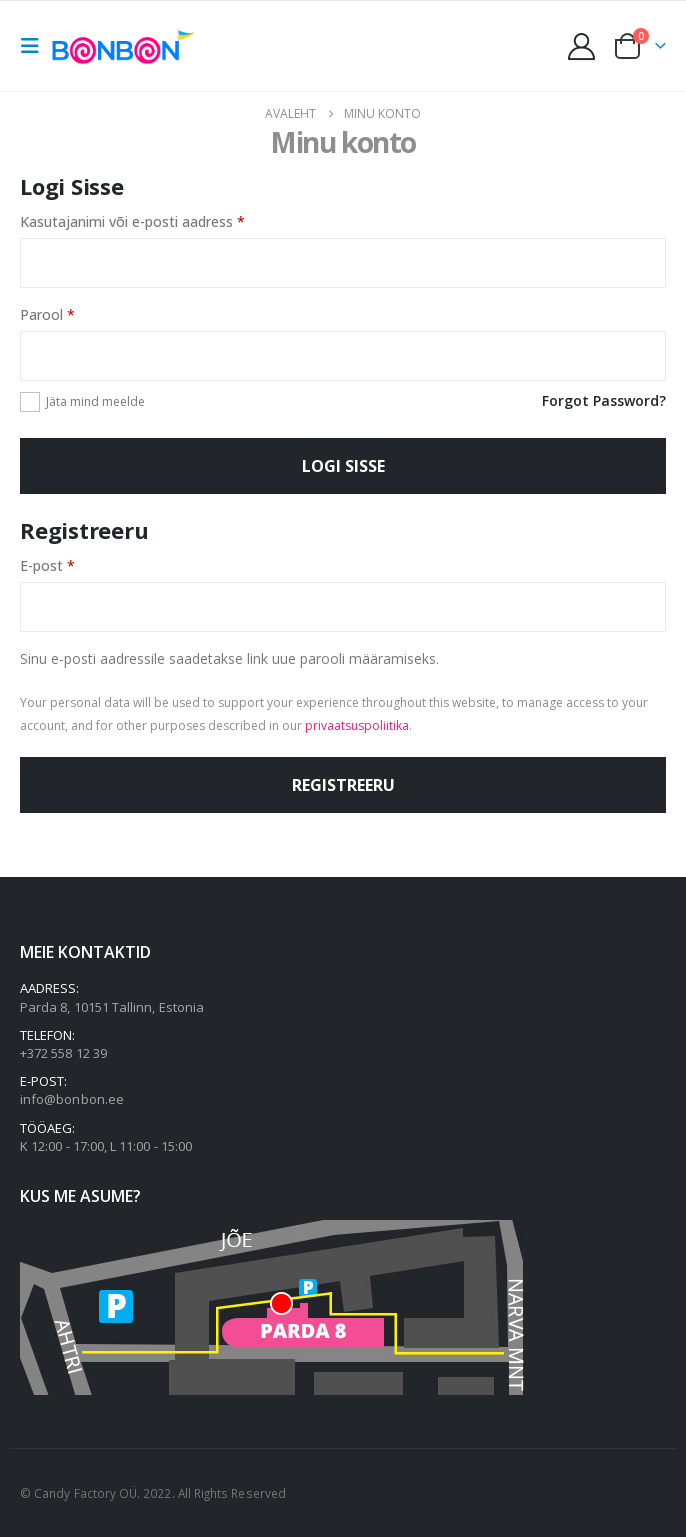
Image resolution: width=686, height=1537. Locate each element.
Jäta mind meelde (95, 401)
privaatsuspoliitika (357, 725)
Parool (72, 313)
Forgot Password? (604, 400)
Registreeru (343, 785)
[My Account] (582, 46)
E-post (72, 564)
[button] (36, 46)
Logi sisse (343, 466)
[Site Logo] (127, 45)
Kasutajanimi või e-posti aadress (157, 220)
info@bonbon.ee (72, 1099)
